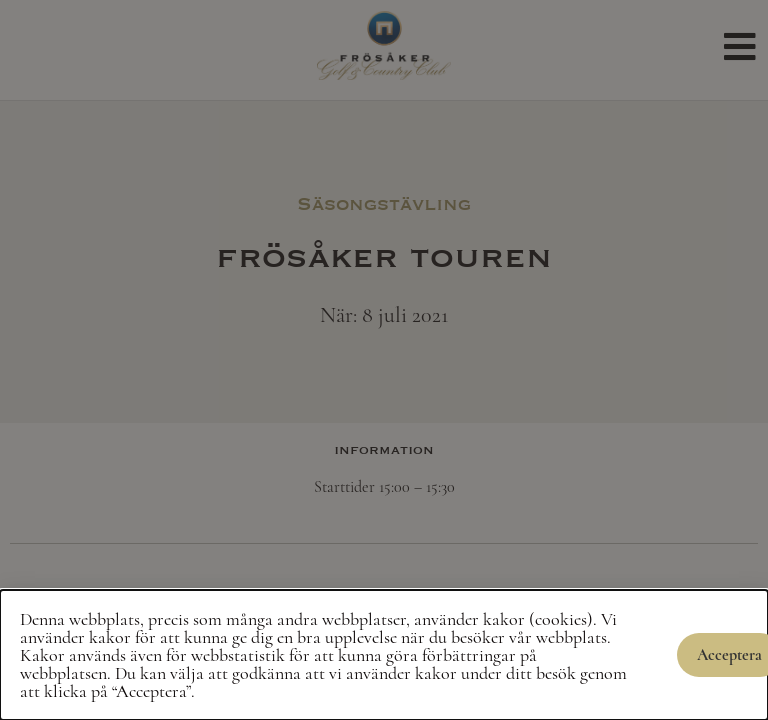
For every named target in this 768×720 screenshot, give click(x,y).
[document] (384, 360)
